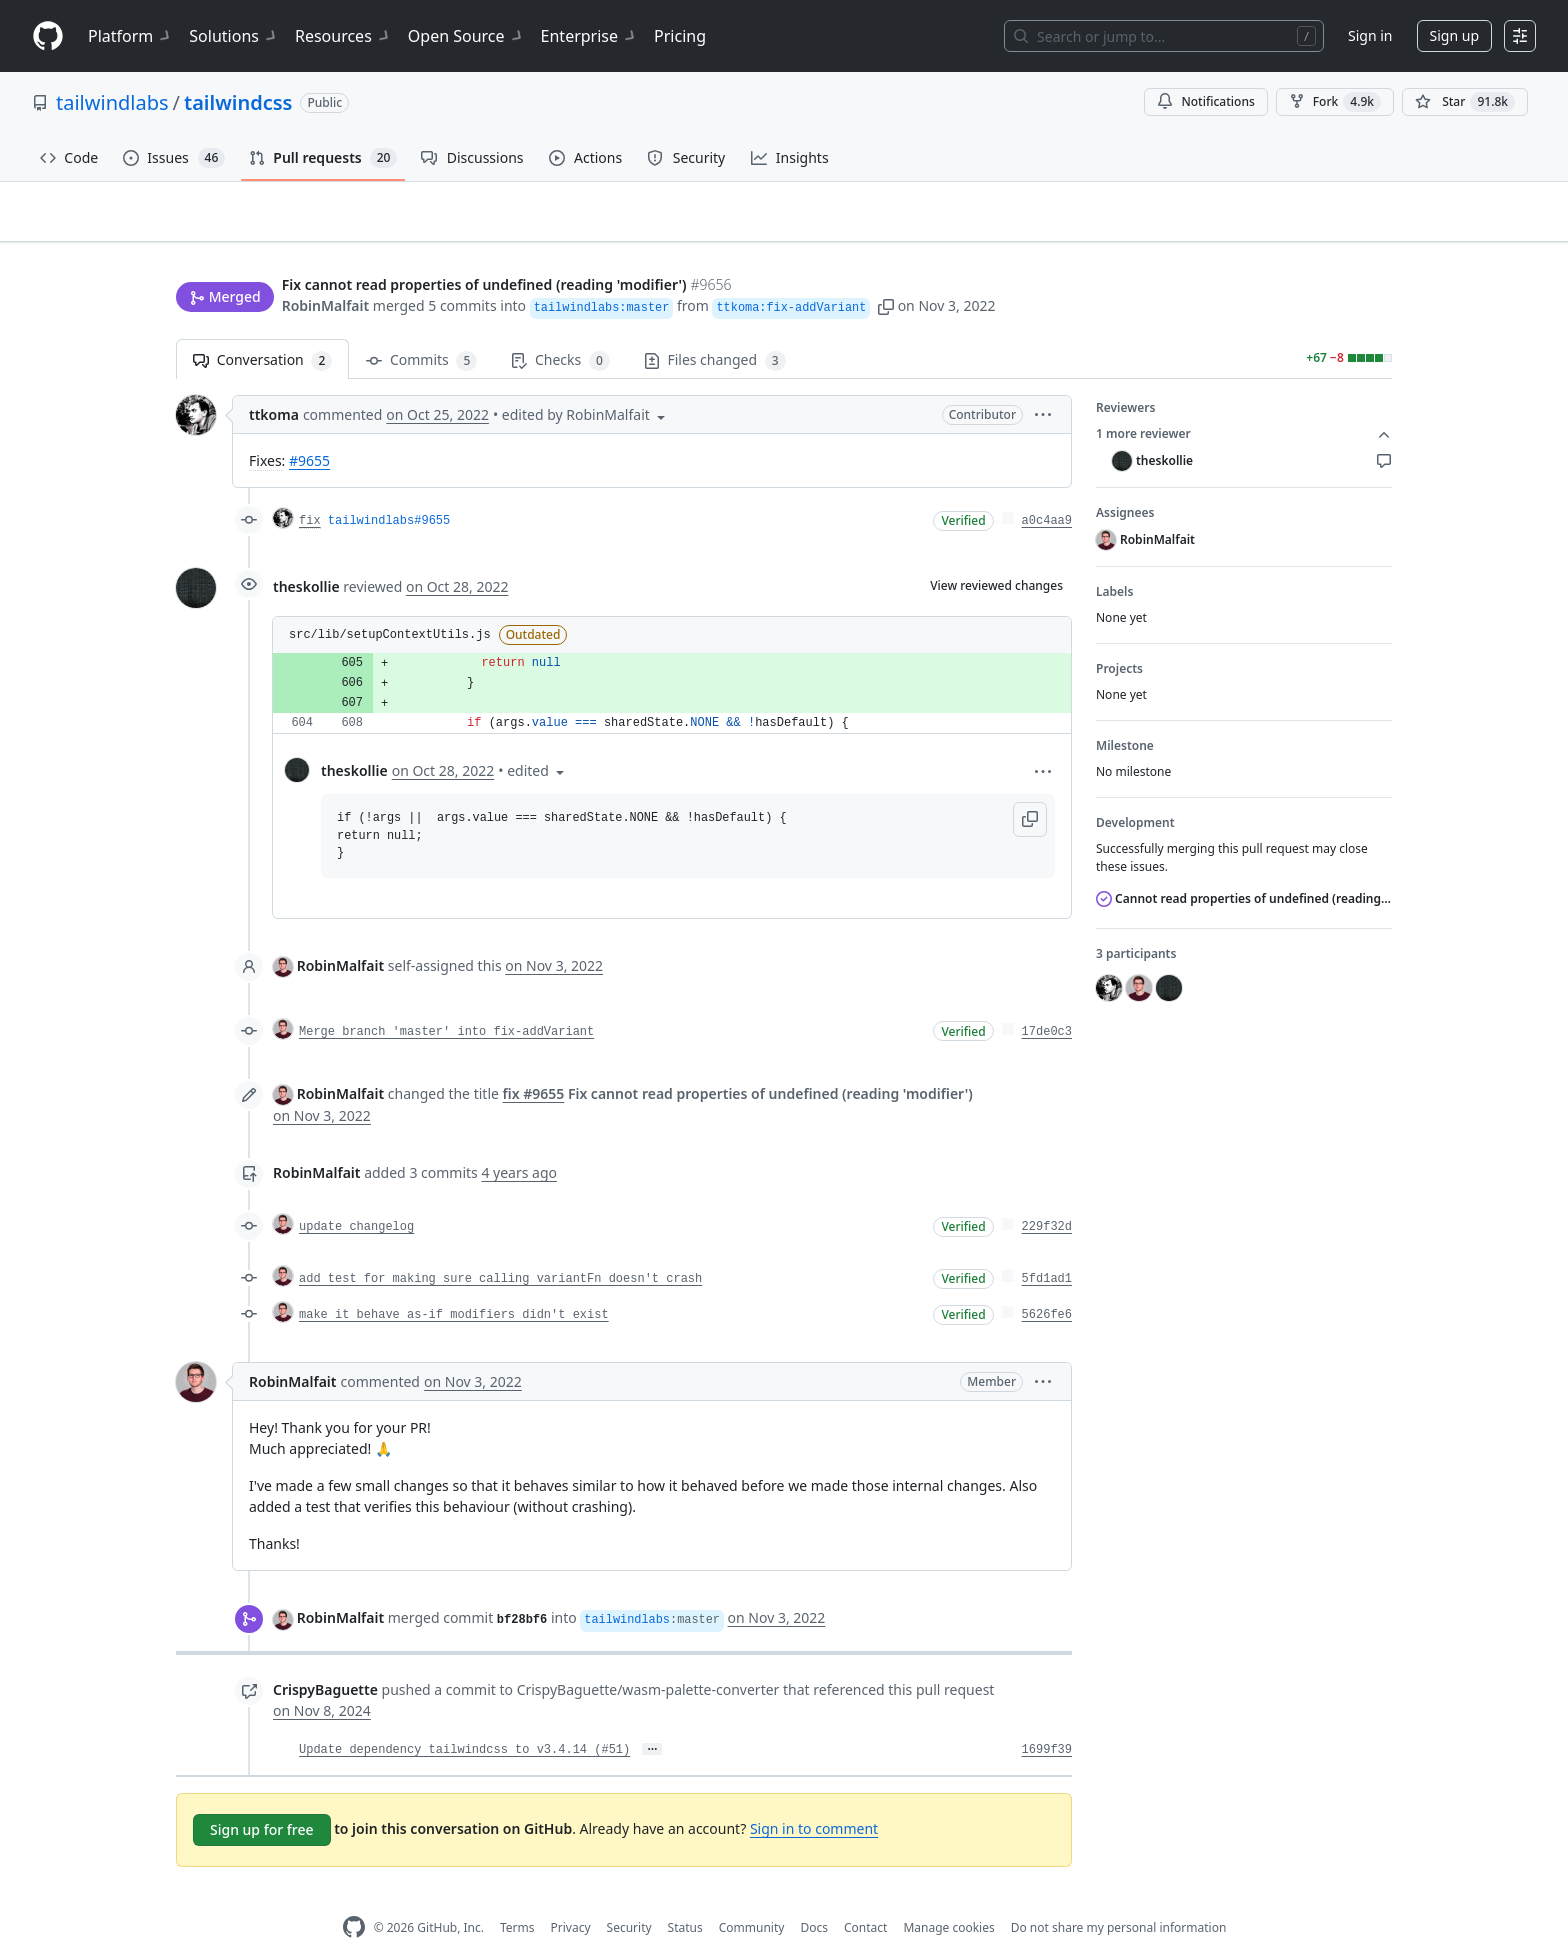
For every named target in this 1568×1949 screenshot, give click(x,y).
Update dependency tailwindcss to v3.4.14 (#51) (464, 1719)
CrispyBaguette (325, 1658)
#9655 (309, 429)
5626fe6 (1047, 1284)
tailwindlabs (112, 102)
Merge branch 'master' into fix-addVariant (446, 1001)
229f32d (1047, 1196)
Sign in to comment (814, 1797)
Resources (343, 36)
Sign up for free (262, 1798)
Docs (814, 1896)
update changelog (356, 1196)
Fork (1335, 102)
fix (310, 490)
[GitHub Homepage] (354, 1896)
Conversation (262, 329)
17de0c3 (1047, 1001)
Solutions (234, 36)
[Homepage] (48, 36)
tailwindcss (238, 102)
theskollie (306, 555)
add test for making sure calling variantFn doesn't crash (500, 1248)
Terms (517, 1896)
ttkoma (274, 383)
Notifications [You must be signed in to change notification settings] (1205, 101)
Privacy (571, 1896)
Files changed (715, 329)
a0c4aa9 (1047, 490)
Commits (421, 329)
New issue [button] (1330, 225)
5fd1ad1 (1047, 1248)
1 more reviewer (1244, 403)
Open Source (466, 36)
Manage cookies (948, 1896)
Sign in (1370, 35)
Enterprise (589, 36)
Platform (130, 36)
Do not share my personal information (1119, 1896)
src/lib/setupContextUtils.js (390, 604)
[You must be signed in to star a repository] (1465, 102)
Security (629, 1896)
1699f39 (1047, 1719)
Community (752, 1896)
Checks (560, 329)
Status (685, 1896)
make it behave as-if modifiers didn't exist (454, 1284)
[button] (886, 267)
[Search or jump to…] (1164, 36)
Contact (865, 1896)
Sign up (1454, 35)
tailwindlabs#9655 (389, 490)
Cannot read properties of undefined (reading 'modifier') (1244, 867)
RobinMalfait (326, 267)
